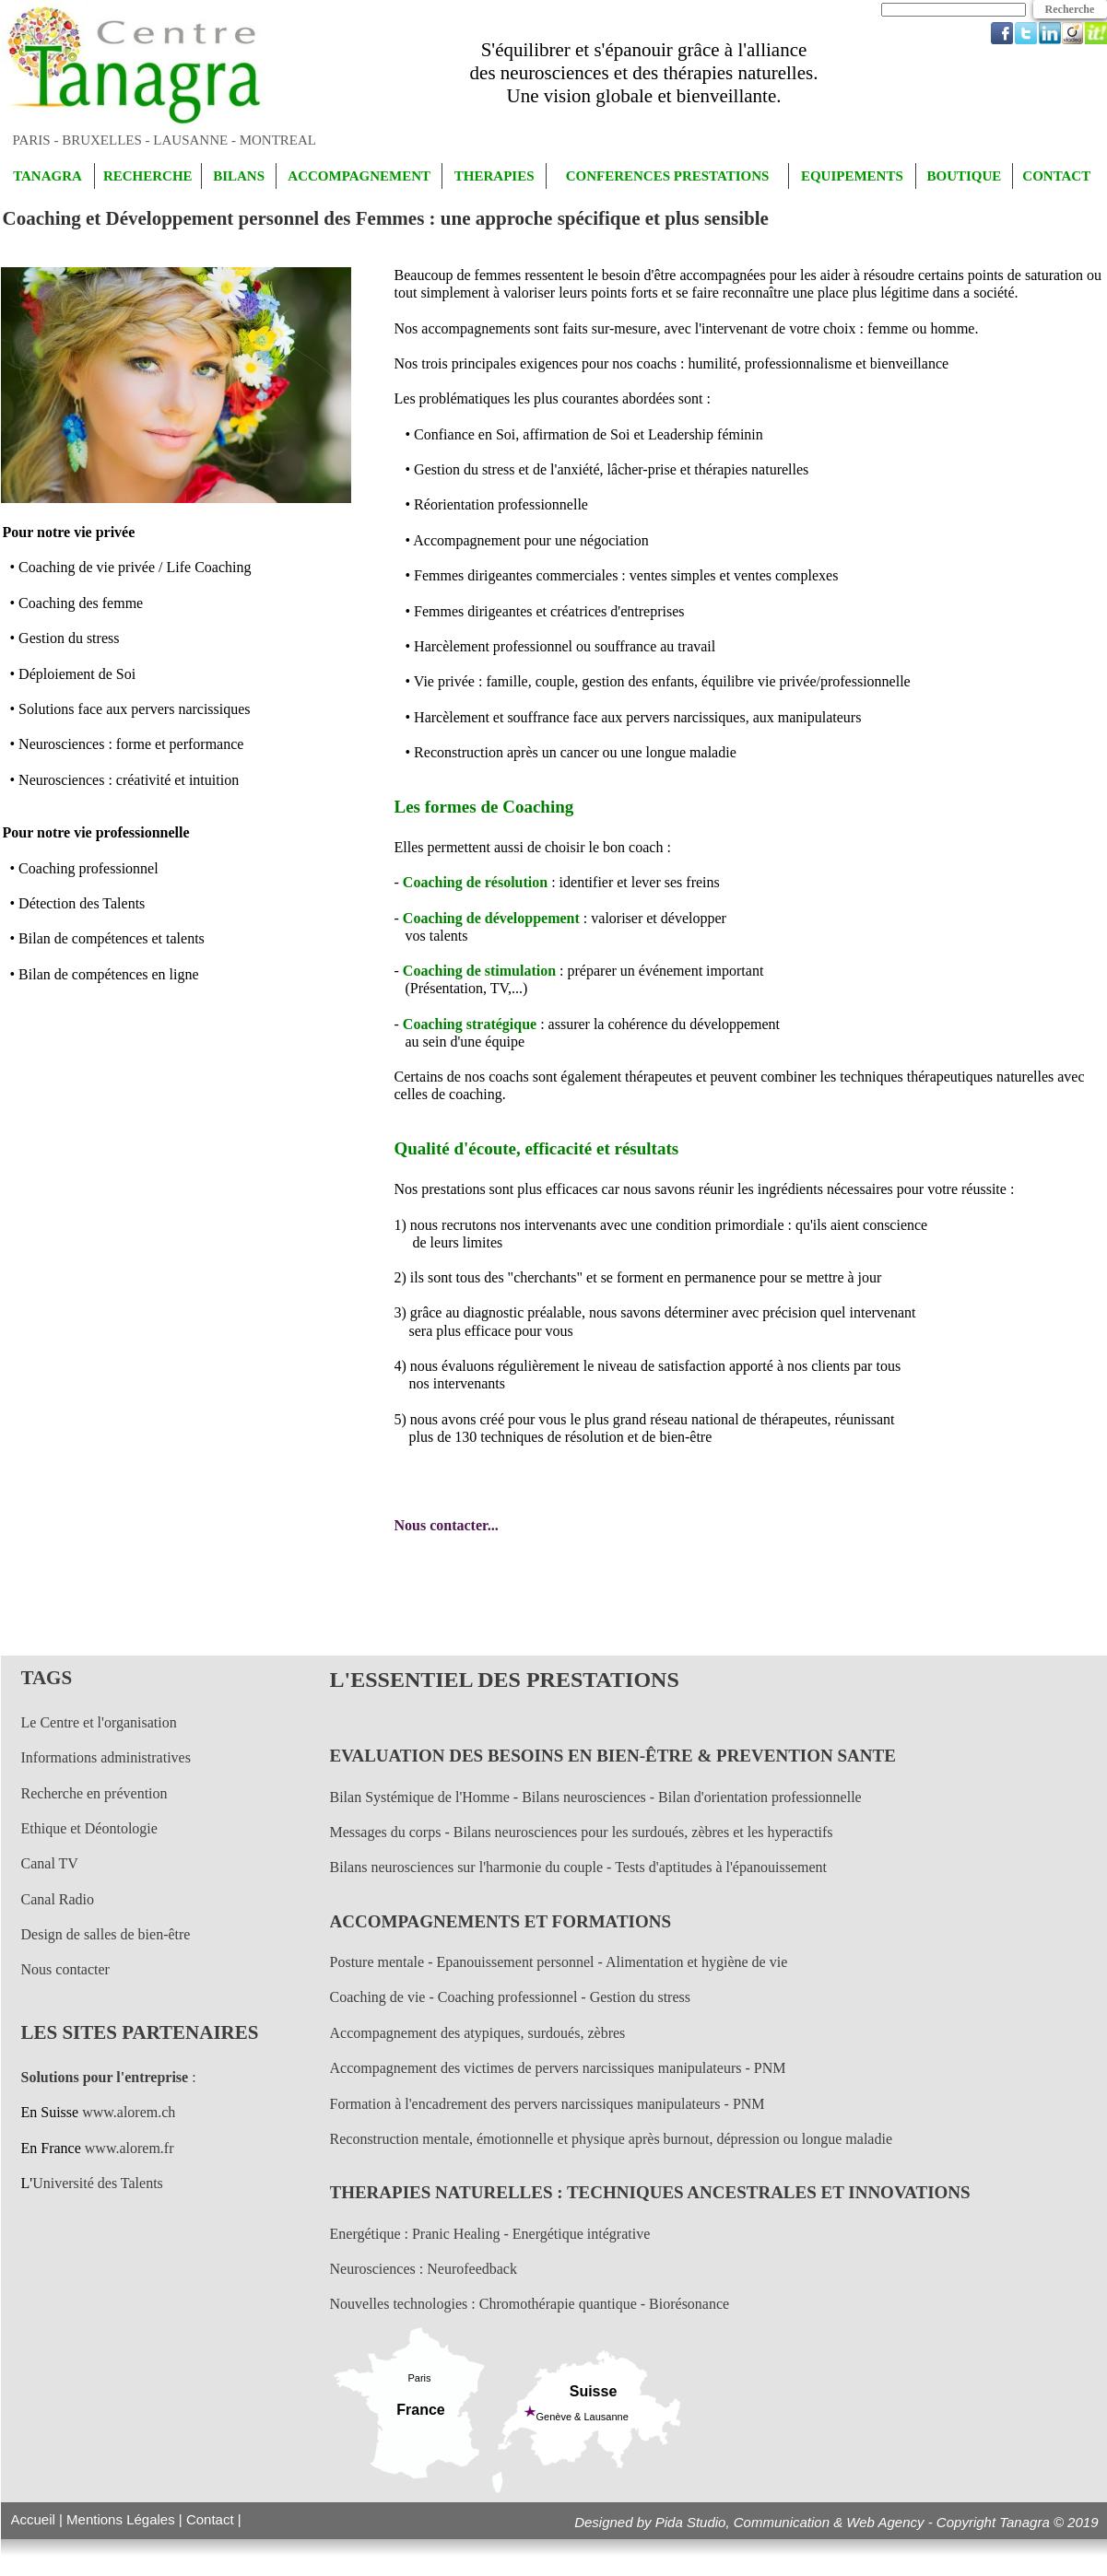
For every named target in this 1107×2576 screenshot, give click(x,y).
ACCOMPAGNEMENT (359, 176)
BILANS (239, 176)
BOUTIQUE (963, 176)
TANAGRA (47, 176)
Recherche (1070, 9)
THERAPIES (494, 176)
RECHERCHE (148, 176)
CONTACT (1056, 176)
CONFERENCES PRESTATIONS (668, 176)
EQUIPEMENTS (852, 176)
